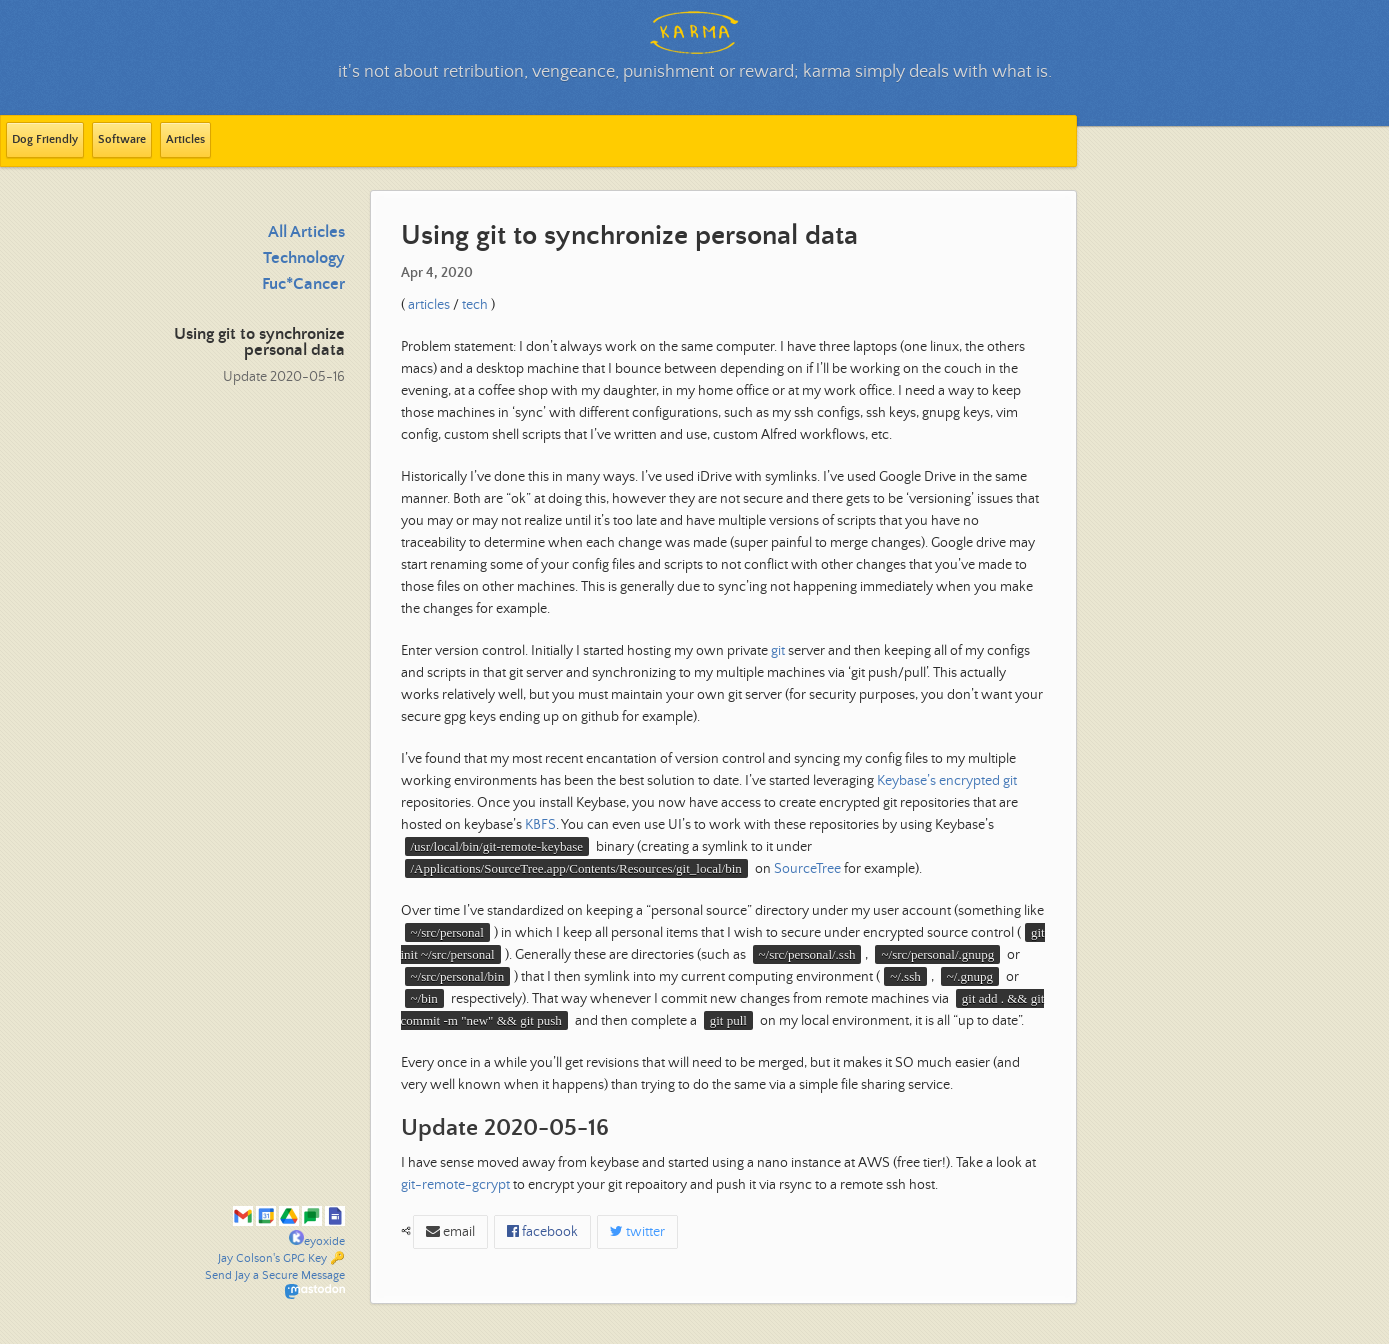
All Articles (306, 232)
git (778, 651)
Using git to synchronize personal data (259, 342)
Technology (304, 258)
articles (429, 305)
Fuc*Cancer (303, 284)
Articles (185, 139)
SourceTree (807, 869)
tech (475, 305)
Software (122, 139)
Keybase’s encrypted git (947, 781)
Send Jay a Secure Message (275, 1275)
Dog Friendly (45, 139)
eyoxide (317, 1241)
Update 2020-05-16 (284, 377)
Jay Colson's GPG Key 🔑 (281, 1258)
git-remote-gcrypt (455, 1185)
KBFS (540, 825)
